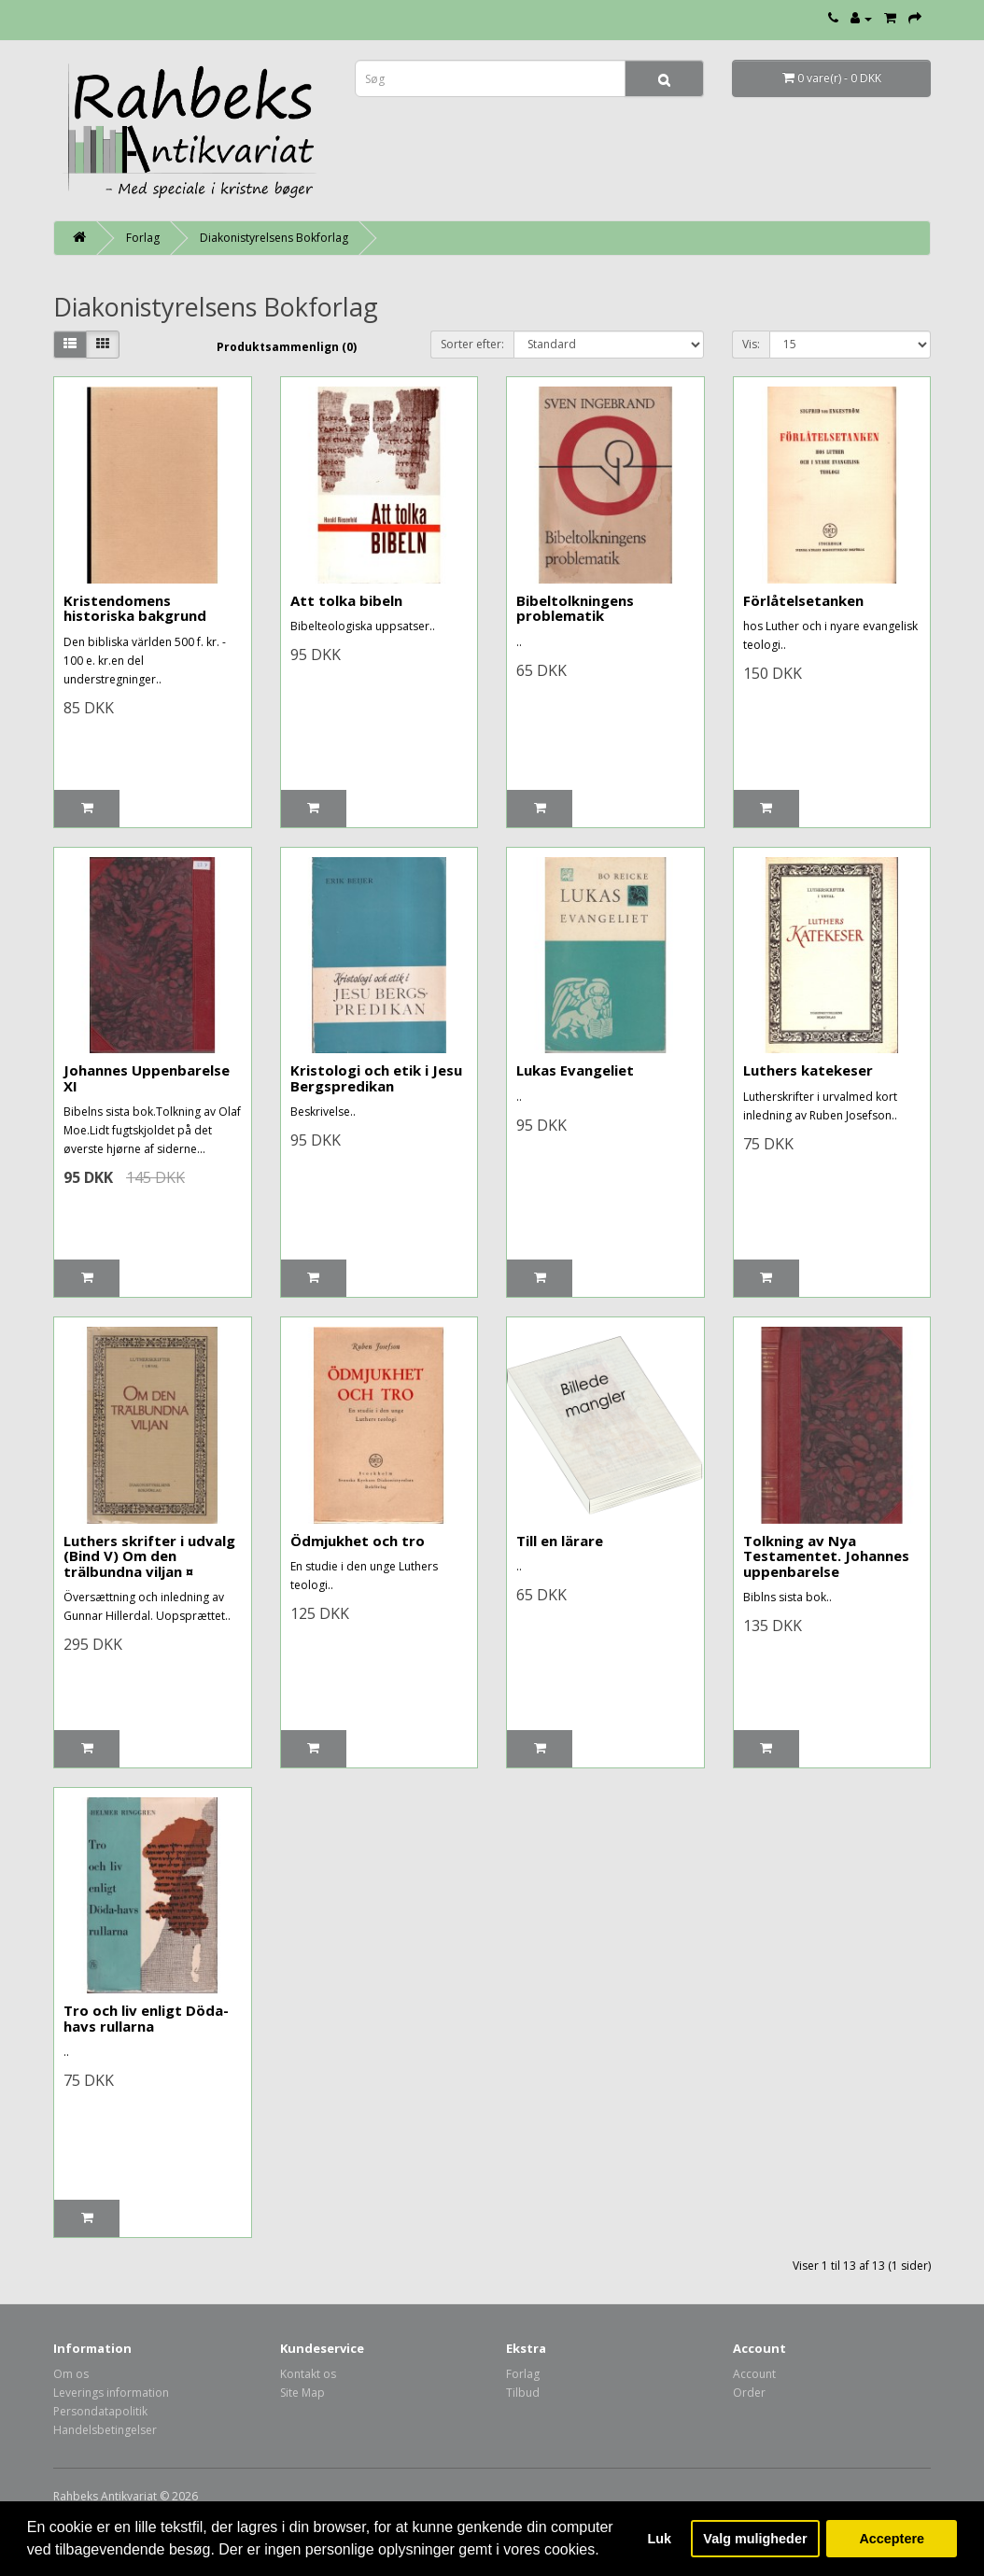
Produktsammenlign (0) (287, 347)
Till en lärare (559, 1540)
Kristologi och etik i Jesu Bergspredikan (376, 1078)
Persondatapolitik (100, 2411)
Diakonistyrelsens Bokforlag (274, 238)
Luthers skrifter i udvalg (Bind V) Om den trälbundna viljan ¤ (149, 1556)
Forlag (143, 238)
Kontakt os (308, 2374)
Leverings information (111, 2392)
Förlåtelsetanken (803, 600)
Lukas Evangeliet (575, 1070)
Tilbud (523, 2392)
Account (754, 2374)
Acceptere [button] (891, 2538)
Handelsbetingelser (105, 2430)
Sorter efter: (472, 344)
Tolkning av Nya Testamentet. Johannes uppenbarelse (826, 1556)
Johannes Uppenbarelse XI (146, 1078)
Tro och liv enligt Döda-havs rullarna (146, 2018)
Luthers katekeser (808, 1070)
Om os (71, 2374)
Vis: (751, 344)
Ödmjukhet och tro (357, 1540)
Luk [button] (660, 2538)
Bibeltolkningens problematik (575, 608)
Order (749, 2392)
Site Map (302, 2392)
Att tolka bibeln (346, 600)
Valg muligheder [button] (755, 2538)
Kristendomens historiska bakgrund (134, 608)
